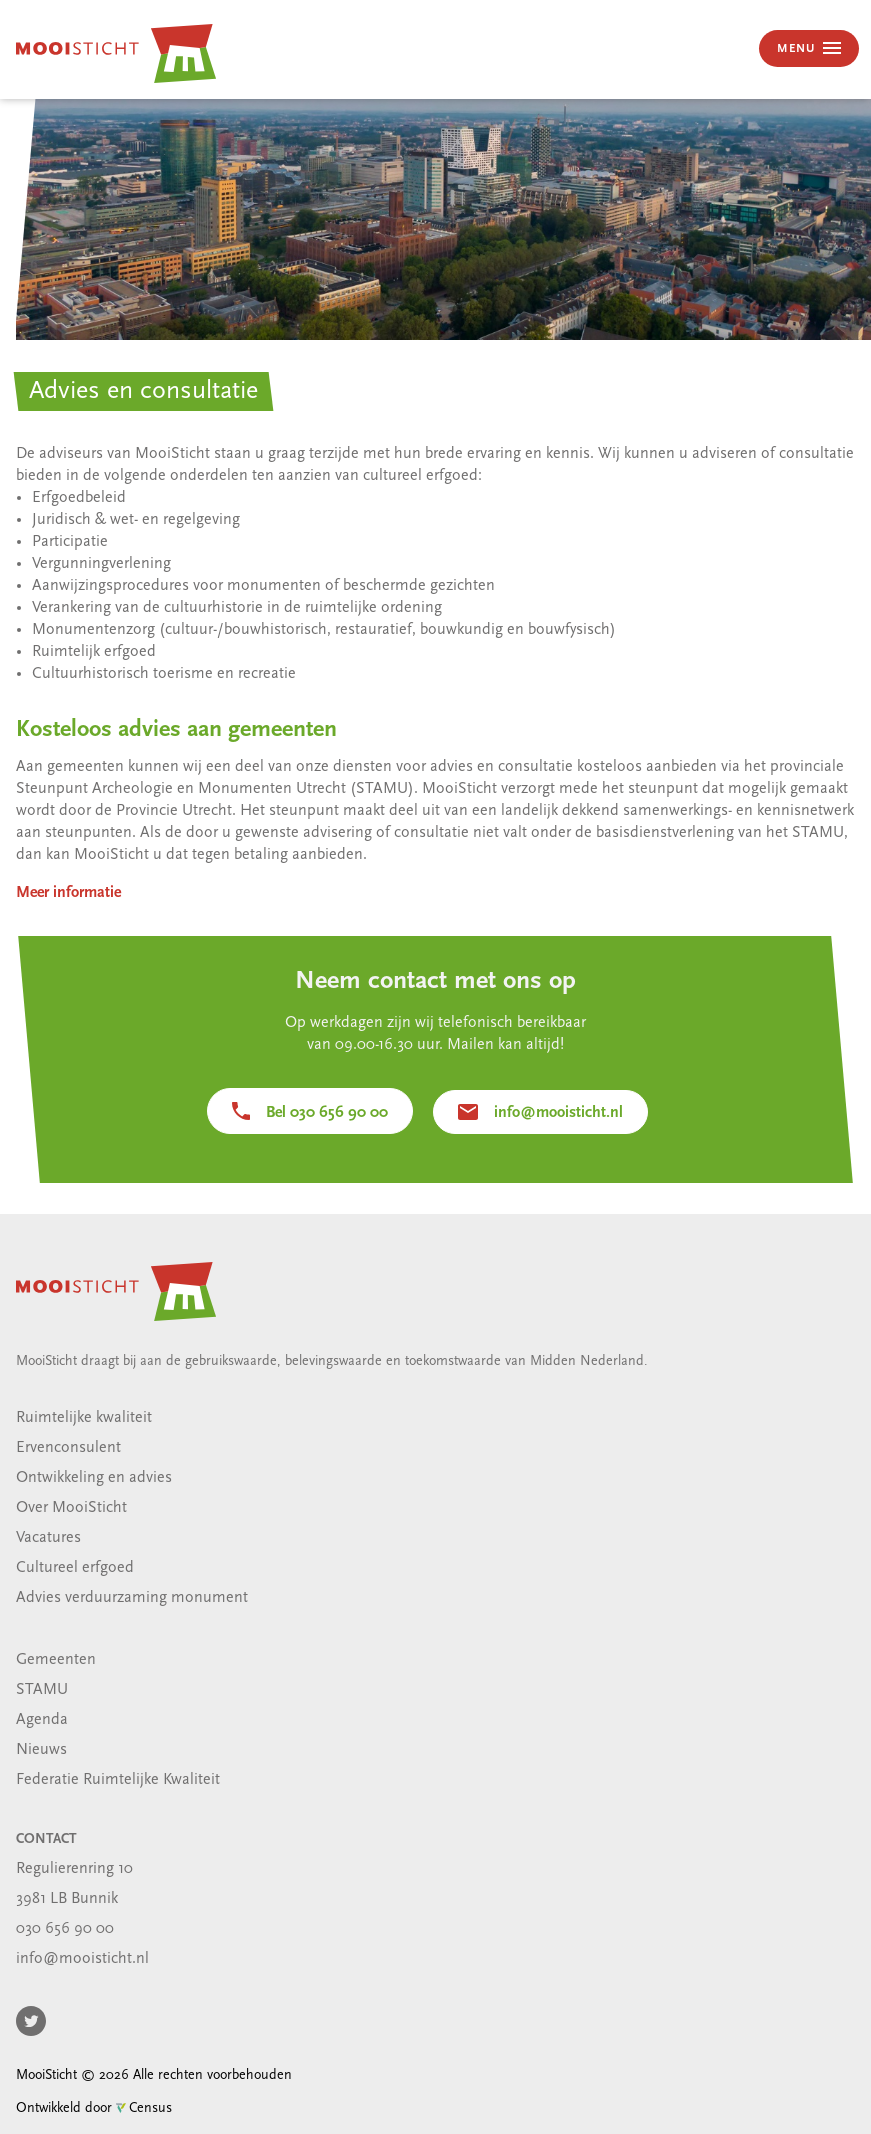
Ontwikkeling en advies (94, 1478)
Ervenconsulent (68, 1448)
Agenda (42, 1720)
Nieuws (41, 1750)
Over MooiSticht (71, 1508)
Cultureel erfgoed (75, 1568)
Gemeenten (56, 1660)
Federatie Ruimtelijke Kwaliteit (118, 1780)
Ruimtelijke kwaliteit (84, 1418)
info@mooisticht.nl (558, 1113)
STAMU (42, 1690)
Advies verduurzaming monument (132, 1598)
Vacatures (48, 1538)
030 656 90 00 (65, 1929)
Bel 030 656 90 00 (327, 1113)
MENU (798, 49)
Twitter (31, 2021)
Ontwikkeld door (94, 2108)
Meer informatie (68, 893)
